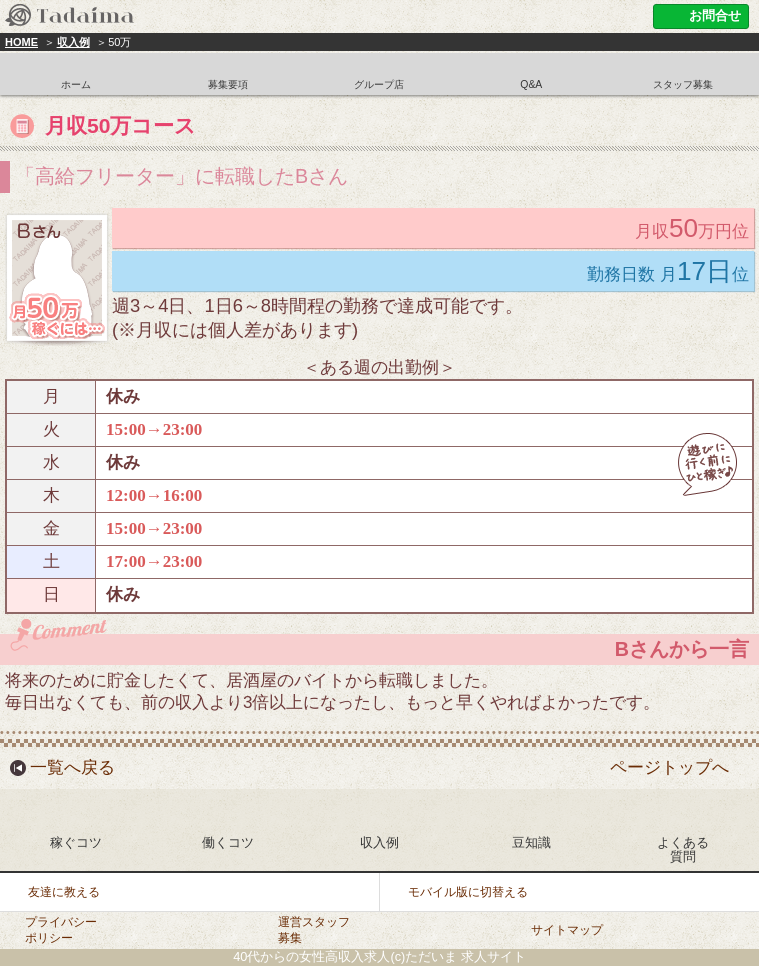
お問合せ (715, 15)
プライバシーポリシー (61, 929)
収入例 (73, 42)
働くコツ (228, 842)
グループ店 (379, 84)
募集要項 (228, 84)
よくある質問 (683, 849)
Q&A (531, 84)
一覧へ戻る (72, 767)
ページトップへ (669, 767)
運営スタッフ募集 (314, 929)
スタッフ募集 (683, 84)
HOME (21, 42)
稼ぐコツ (76, 842)
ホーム (76, 84)
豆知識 (531, 842)
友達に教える (64, 892)
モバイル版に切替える (468, 892)
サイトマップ (567, 930)
